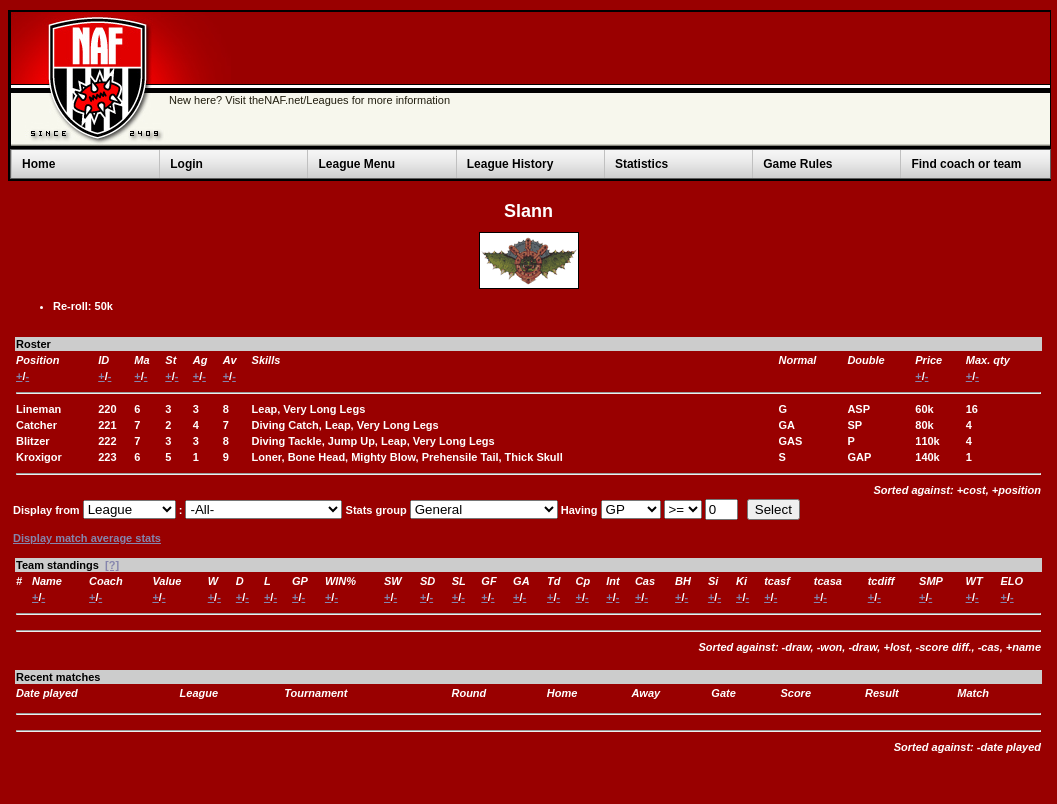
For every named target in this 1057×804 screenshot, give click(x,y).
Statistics (641, 164)
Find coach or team (966, 164)
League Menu (356, 164)
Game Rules (797, 164)
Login (186, 164)
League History (510, 164)
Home (38, 164)
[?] (112, 565)
